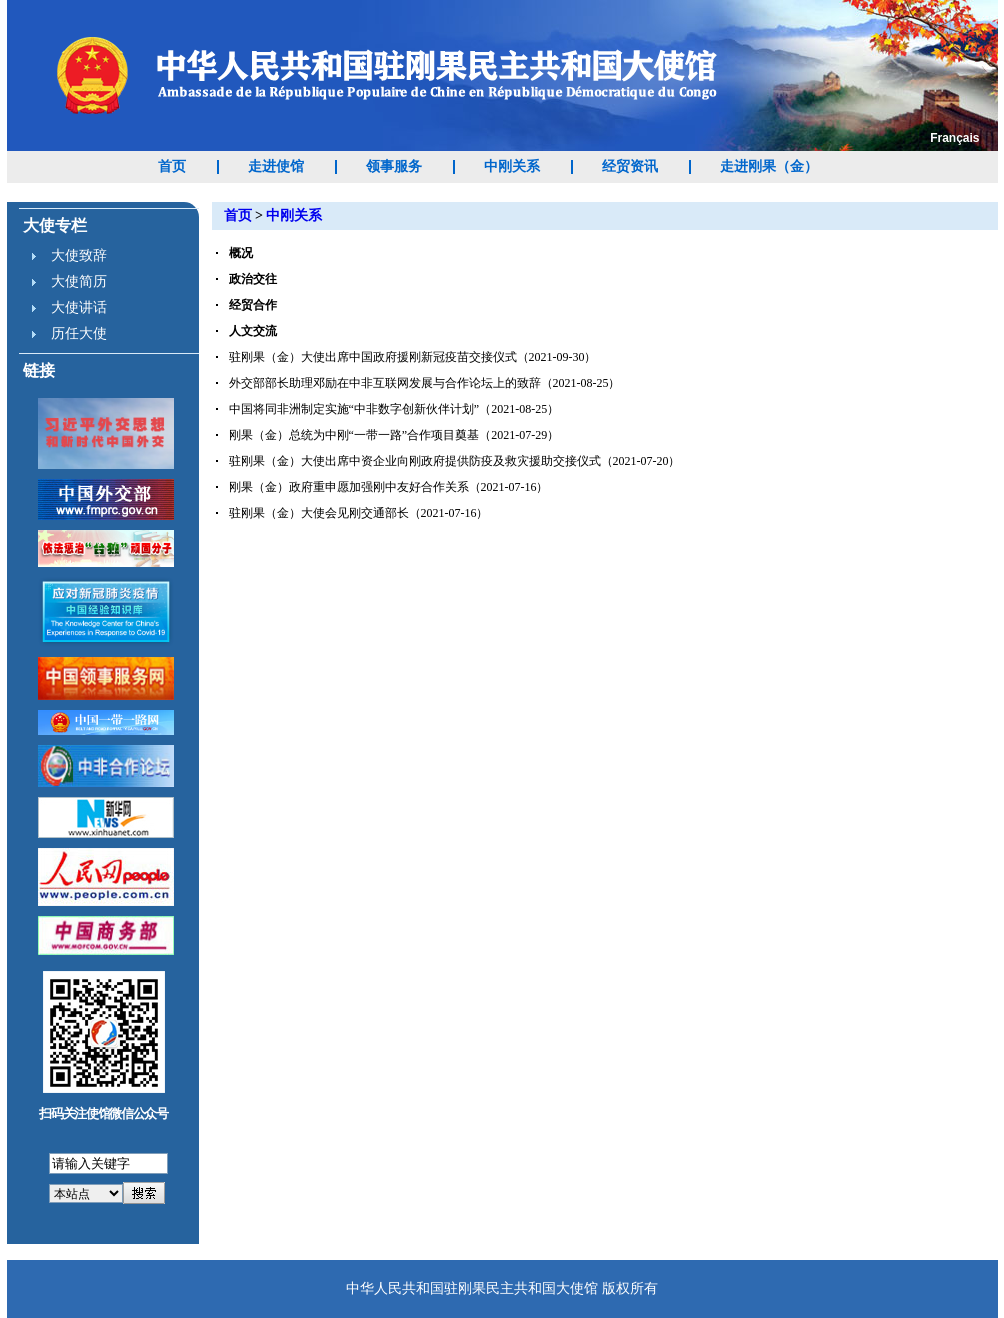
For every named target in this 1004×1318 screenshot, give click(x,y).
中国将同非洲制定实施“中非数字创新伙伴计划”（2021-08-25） (394, 409)
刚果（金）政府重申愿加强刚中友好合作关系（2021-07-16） (389, 487)
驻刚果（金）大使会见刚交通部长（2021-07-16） (359, 513)
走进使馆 (276, 166)
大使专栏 (55, 225)
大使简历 (79, 281)
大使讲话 (79, 307)
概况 (241, 253)
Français (954, 138)
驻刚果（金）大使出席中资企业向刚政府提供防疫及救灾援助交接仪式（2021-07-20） (455, 461)
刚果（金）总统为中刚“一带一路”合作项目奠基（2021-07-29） (394, 435)
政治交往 (253, 279)
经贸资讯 (630, 166)
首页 (172, 166)
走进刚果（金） (769, 166)
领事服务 (394, 166)
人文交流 (253, 331)
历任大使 (79, 333)
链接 (39, 370)
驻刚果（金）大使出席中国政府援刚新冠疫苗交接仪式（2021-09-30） (413, 357)
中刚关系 (512, 166)
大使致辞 (79, 255)
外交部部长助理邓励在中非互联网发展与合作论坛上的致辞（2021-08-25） (425, 383)
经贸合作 (253, 305)
